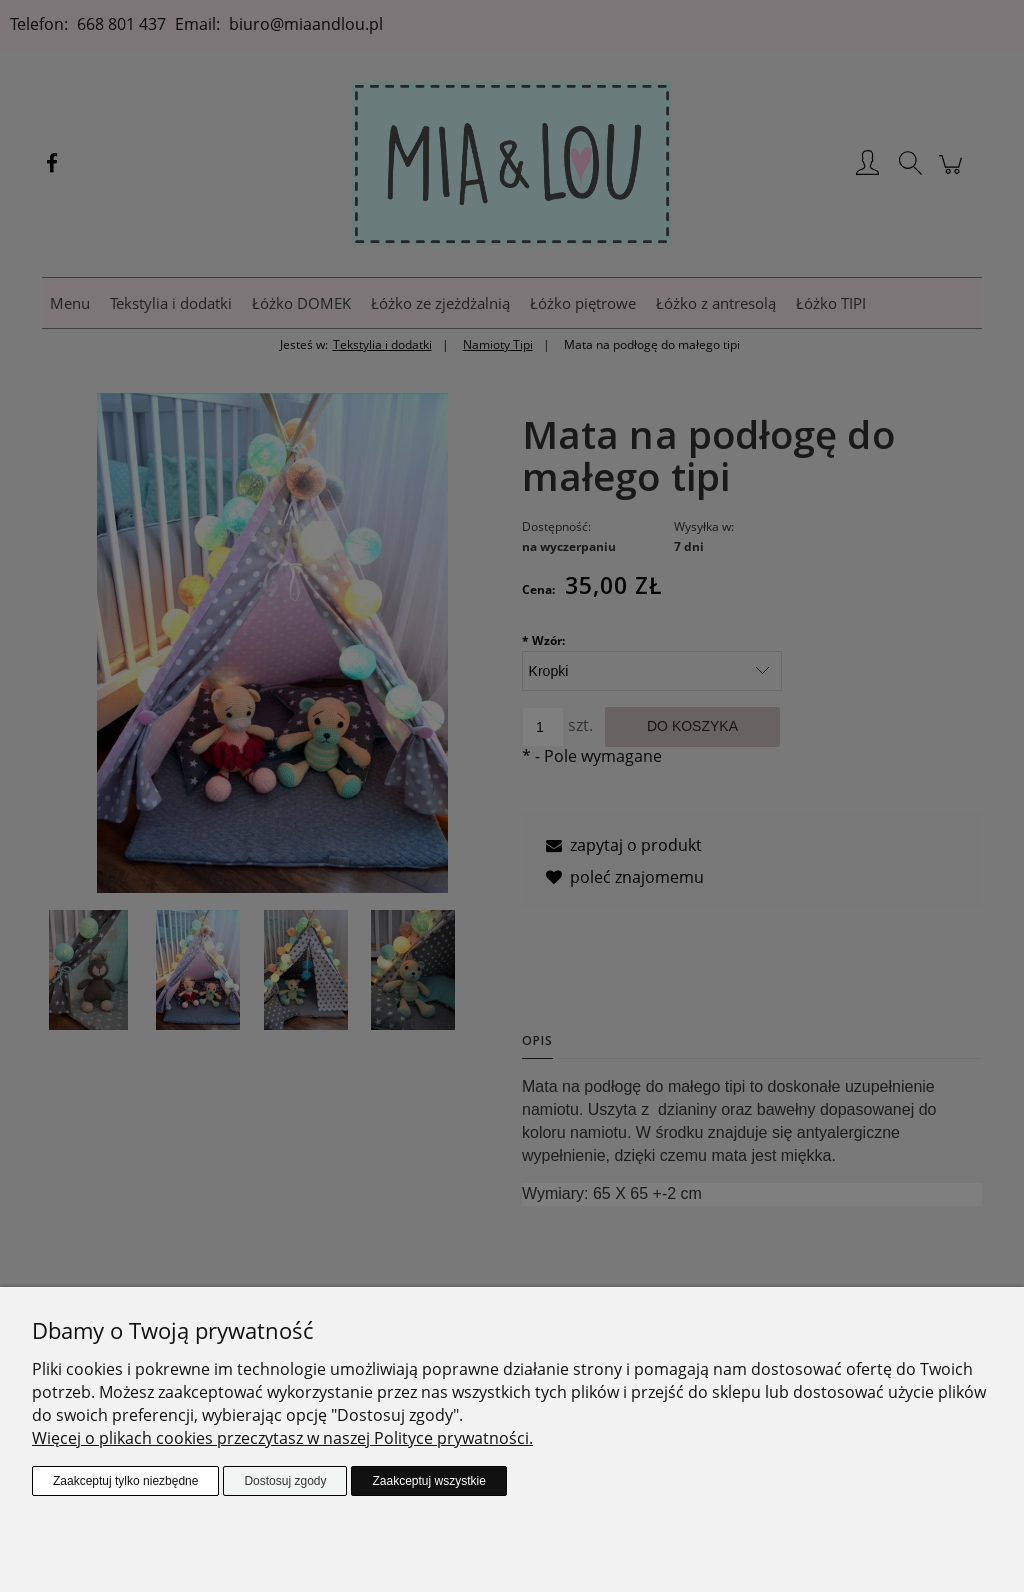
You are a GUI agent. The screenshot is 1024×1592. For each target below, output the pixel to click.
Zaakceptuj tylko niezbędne (125, 1481)
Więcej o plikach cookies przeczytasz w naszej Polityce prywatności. (282, 1438)
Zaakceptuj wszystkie (428, 1481)
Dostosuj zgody (285, 1481)
